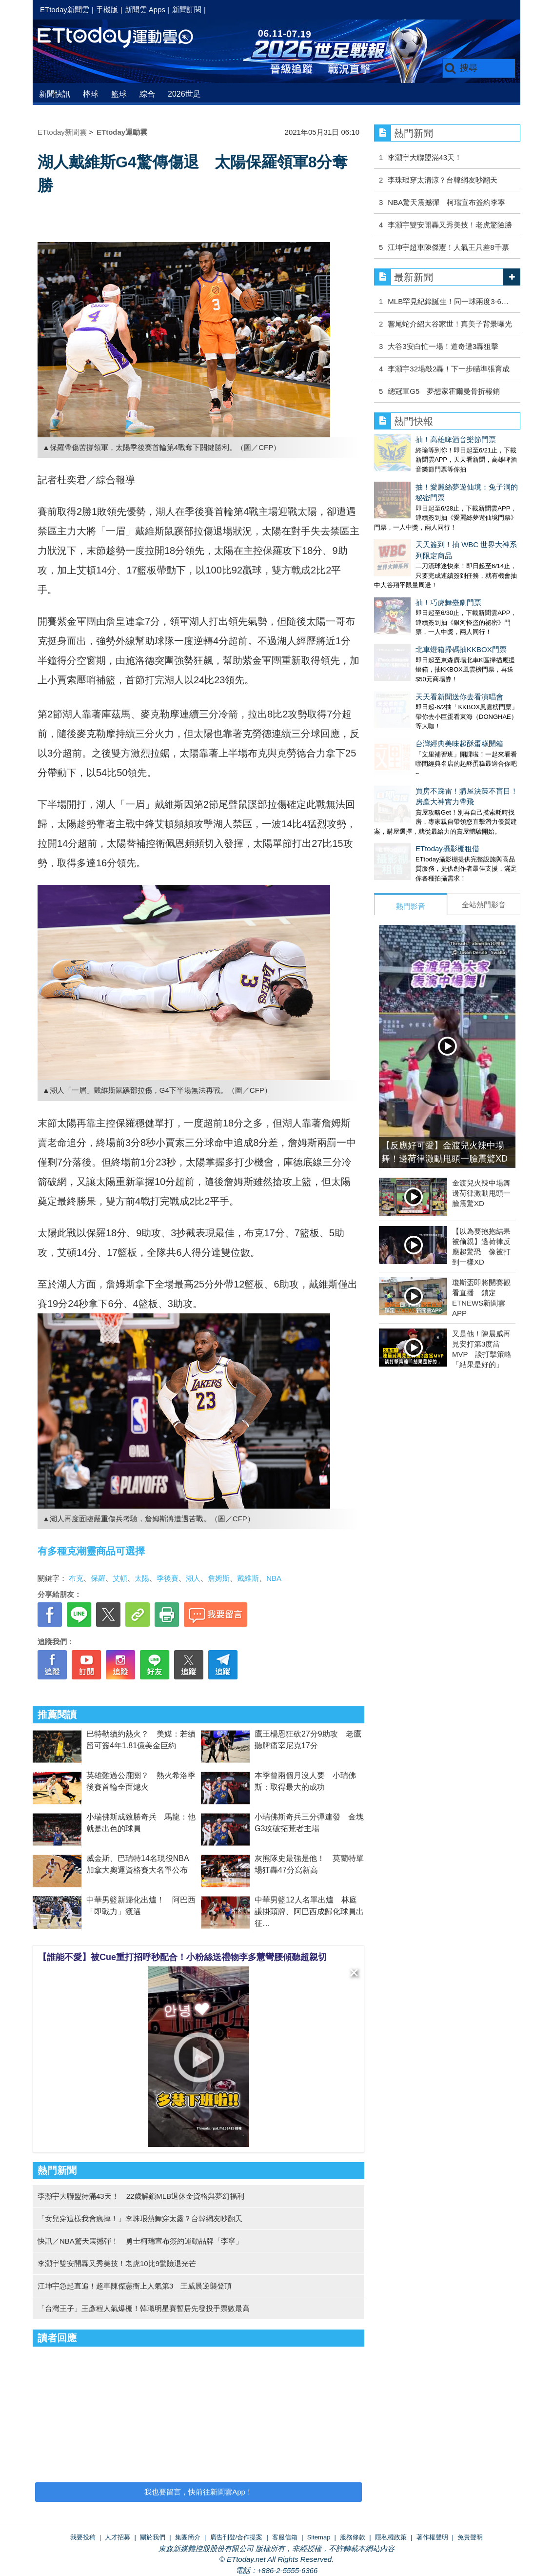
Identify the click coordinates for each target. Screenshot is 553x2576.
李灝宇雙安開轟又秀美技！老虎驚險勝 (450, 225)
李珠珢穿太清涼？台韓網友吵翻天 (442, 180)
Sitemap (319, 2537)
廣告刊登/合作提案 (236, 2537)
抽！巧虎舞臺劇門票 (407, 552)
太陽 (142, 1578)
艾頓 (120, 1578)
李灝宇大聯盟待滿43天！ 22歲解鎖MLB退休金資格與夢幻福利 (141, 2196)
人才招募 (117, 2537)
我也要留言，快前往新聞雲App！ (198, 2492)
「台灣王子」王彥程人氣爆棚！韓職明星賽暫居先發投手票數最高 (144, 2308)
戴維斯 (248, 1578)
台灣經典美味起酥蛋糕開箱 (418, 663)
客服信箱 (284, 2537)
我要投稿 (83, 2537)
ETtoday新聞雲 (64, 9)
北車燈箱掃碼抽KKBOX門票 (419, 589)
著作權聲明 (432, 2537)
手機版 (107, 9)
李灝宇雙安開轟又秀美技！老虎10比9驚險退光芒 (117, 2263)
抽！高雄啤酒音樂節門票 (414, 439)
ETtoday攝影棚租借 (406, 759)
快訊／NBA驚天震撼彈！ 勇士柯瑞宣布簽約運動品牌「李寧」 (140, 2241)
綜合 (147, 94)
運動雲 (123, 38)
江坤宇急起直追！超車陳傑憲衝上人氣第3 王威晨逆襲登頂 (135, 2286)
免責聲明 (470, 2537)
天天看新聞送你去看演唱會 (418, 626)
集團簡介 (187, 2537)
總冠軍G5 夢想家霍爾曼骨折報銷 (444, 391)
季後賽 (167, 1578)
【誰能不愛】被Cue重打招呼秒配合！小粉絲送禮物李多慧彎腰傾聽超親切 (182, 1957)
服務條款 (352, 2537)
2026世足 (184, 94)
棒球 (91, 94)
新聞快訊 (54, 94)
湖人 (193, 1578)
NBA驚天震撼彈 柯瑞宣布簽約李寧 (446, 202)
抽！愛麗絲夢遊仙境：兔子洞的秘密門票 (440, 477)
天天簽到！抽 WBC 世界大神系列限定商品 (443, 514)
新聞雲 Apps (145, 9)
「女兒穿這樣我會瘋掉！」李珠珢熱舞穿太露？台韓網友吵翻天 (140, 2218)
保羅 (98, 1578)
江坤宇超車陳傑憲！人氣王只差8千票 (448, 247)
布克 (76, 1578)
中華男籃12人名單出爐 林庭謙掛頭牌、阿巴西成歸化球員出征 (309, 1911)
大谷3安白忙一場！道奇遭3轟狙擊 (443, 346)
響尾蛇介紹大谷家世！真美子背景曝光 (450, 324)
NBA (273, 1578)
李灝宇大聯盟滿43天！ (425, 157)
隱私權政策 (391, 2537)
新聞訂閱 (186, 9)
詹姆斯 (219, 1578)
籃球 (119, 94)
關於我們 (152, 2537)
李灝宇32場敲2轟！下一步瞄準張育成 (449, 369)
